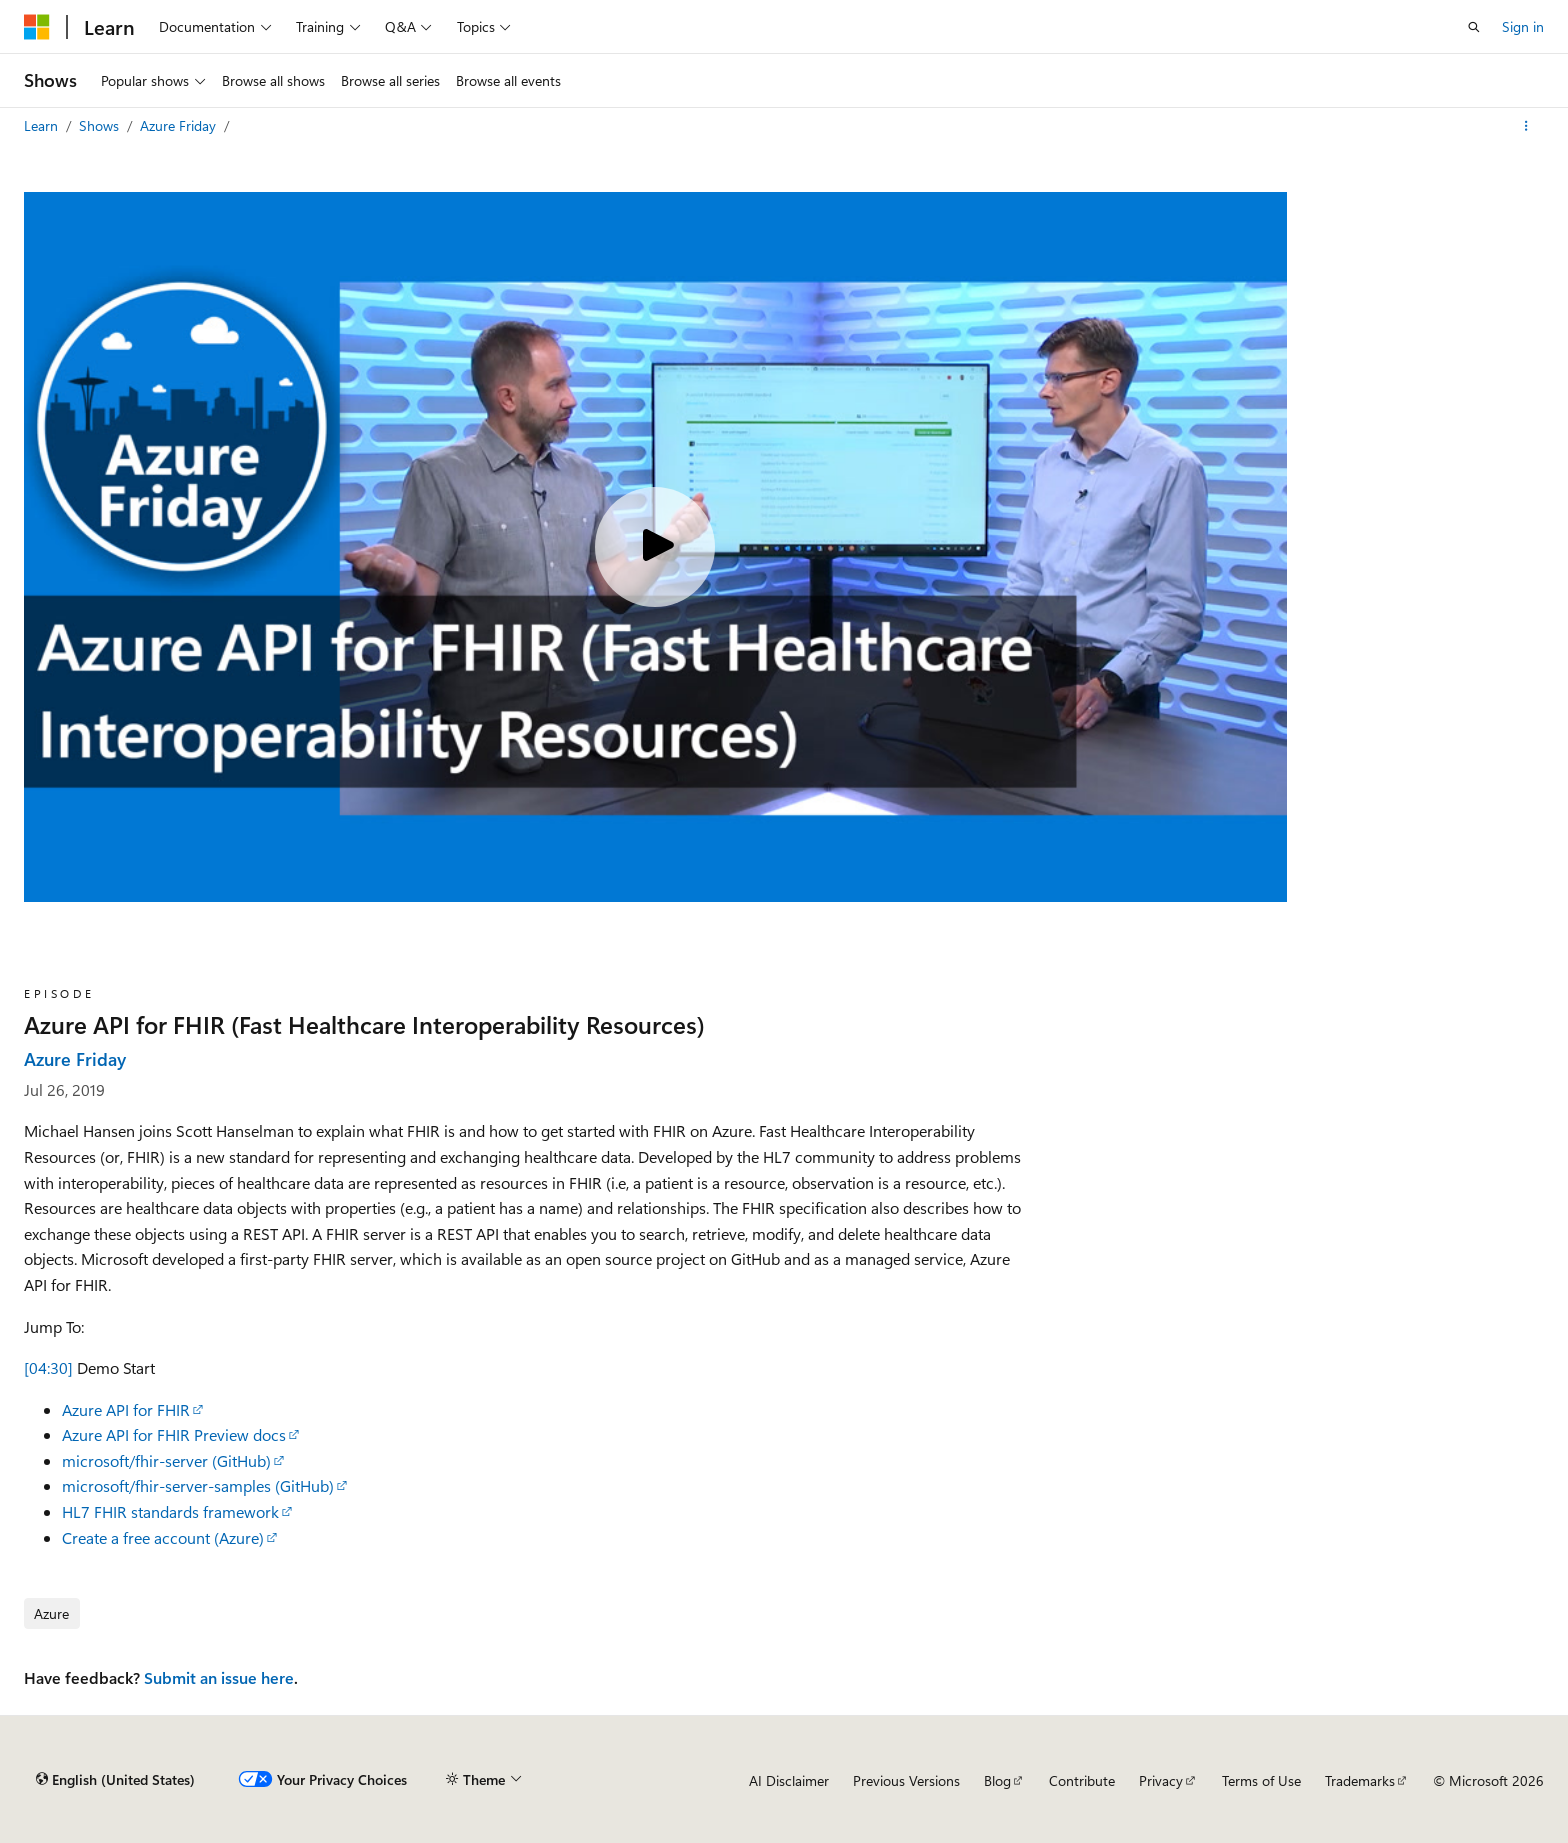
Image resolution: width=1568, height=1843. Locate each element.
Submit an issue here (219, 1677)
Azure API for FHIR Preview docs (174, 1434)
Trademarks (1360, 1780)
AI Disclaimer (789, 1780)
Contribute (1082, 1780)
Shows (101, 125)
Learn (43, 125)
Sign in (1523, 26)
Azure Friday (180, 125)
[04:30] (48, 1367)
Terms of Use (1261, 1780)
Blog (997, 1780)
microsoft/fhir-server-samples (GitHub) (198, 1485)
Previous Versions (906, 1780)
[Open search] (1474, 27)
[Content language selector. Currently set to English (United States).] (115, 1780)
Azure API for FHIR (126, 1409)
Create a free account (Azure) (163, 1537)
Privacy (1161, 1780)
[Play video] (655, 547)
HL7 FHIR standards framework (170, 1511)
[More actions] (1526, 126)
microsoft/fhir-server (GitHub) (166, 1460)
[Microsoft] (37, 27)
